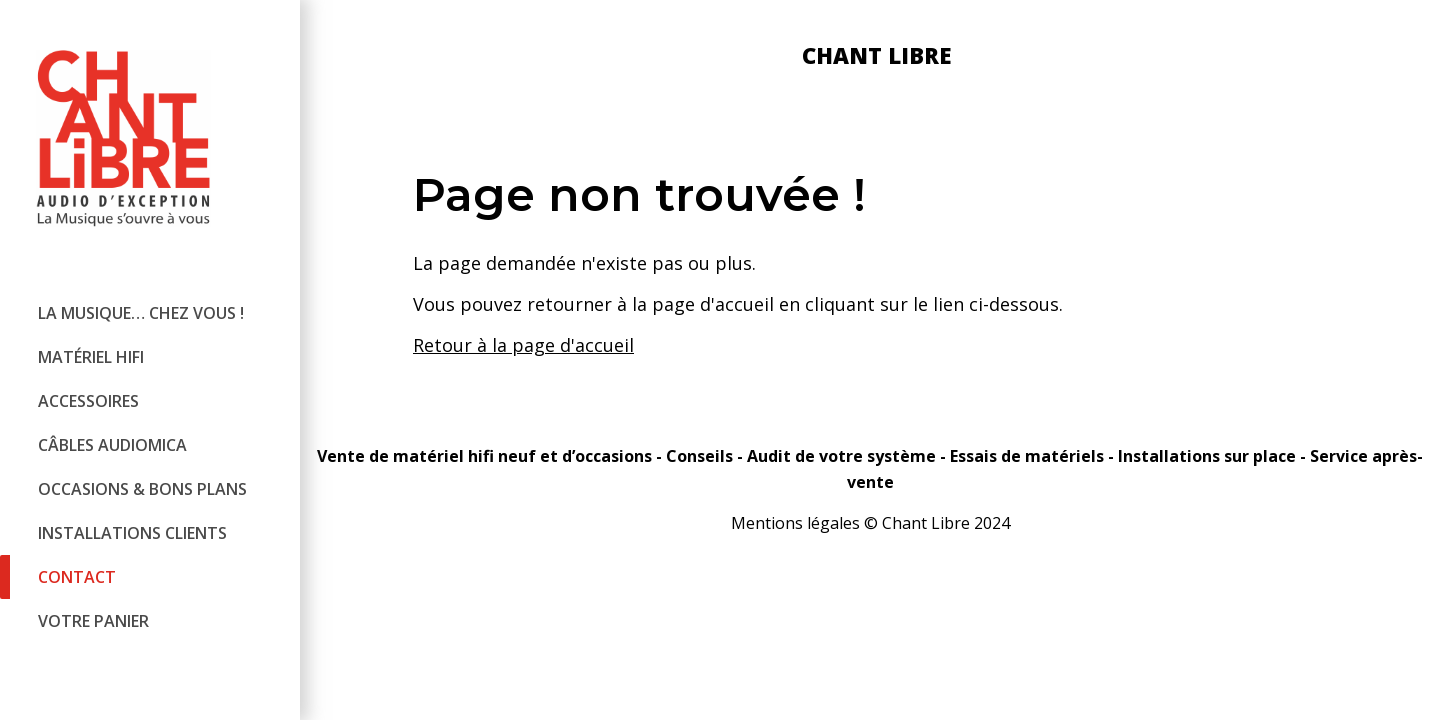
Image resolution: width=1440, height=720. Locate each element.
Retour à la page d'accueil (523, 345)
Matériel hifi (91, 357)
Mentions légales (795, 523)
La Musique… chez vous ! (141, 313)
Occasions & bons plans (142, 489)
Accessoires (88, 401)
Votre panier (93, 621)
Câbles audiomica (112, 445)
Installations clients (132, 533)
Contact (77, 577)
